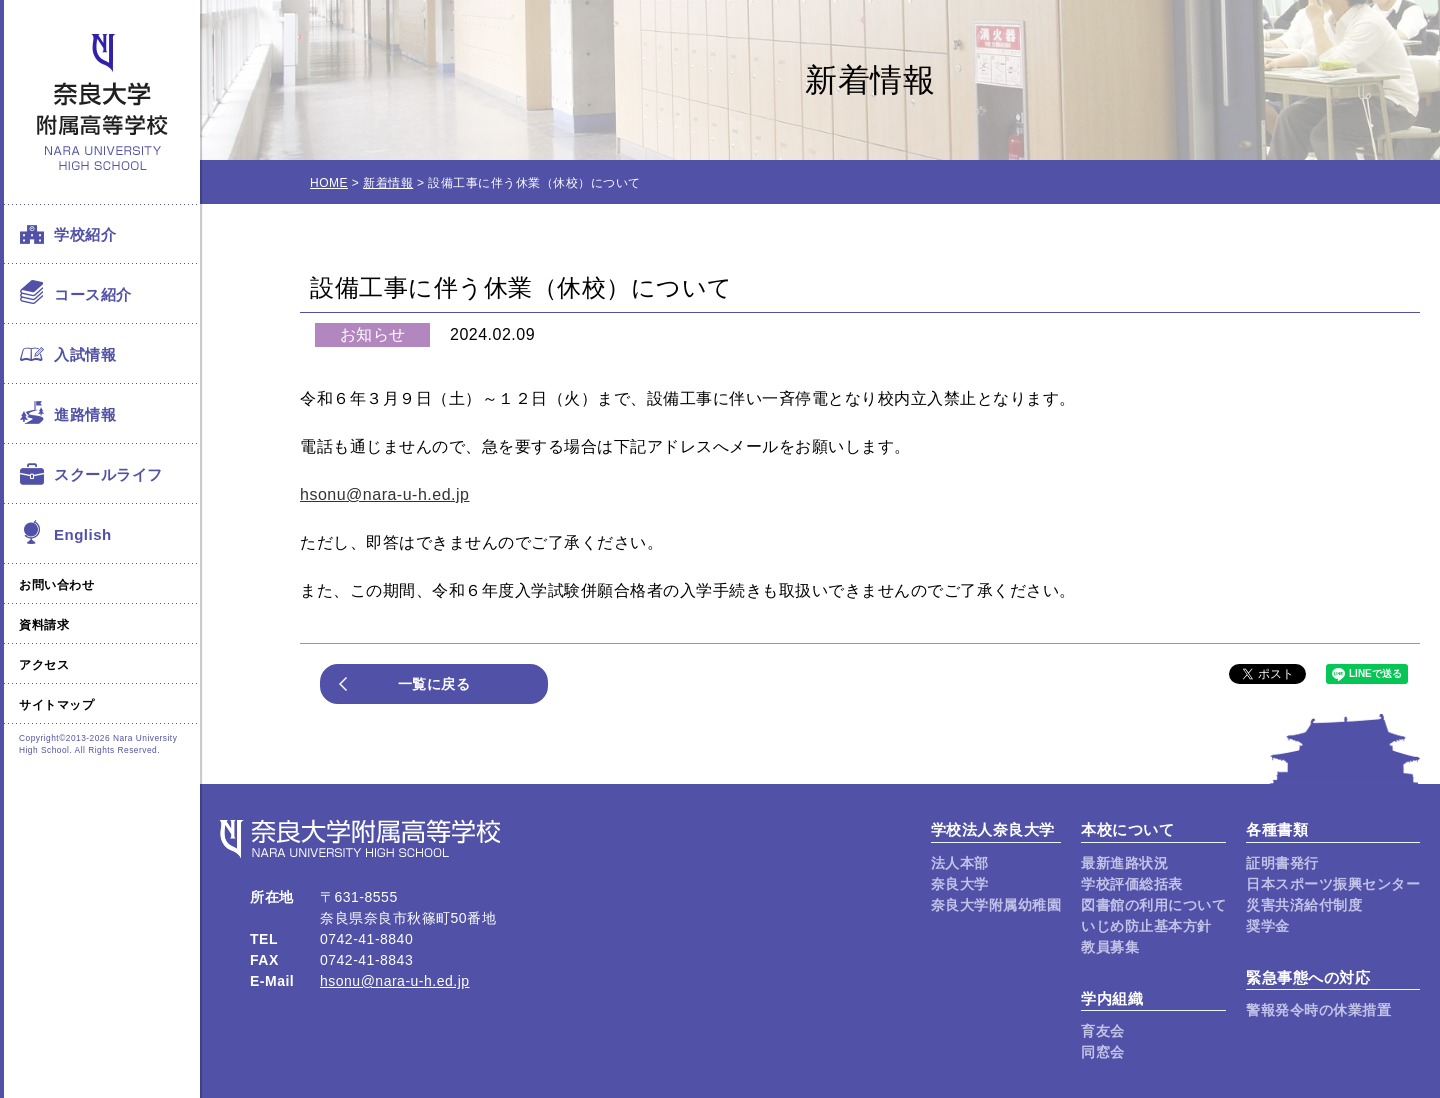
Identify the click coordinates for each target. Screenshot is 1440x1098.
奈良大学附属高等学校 (102, 102)
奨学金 (1268, 926)
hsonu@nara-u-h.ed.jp (384, 494)
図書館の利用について (1153, 905)
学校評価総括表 (1132, 884)
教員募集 (1110, 947)
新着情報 (388, 183)
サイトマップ (56, 705)
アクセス (44, 665)
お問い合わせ (56, 585)
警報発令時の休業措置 (1318, 1010)
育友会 (1103, 1031)
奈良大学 (960, 884)
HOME (329, 183)
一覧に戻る (434, 684)
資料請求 (44, 625)
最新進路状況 (1124, 863)
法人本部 (960, 863)
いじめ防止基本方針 (1146, 926)
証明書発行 (1282, 863)
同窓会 (1103, 1052)
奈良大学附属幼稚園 (996, 905)
